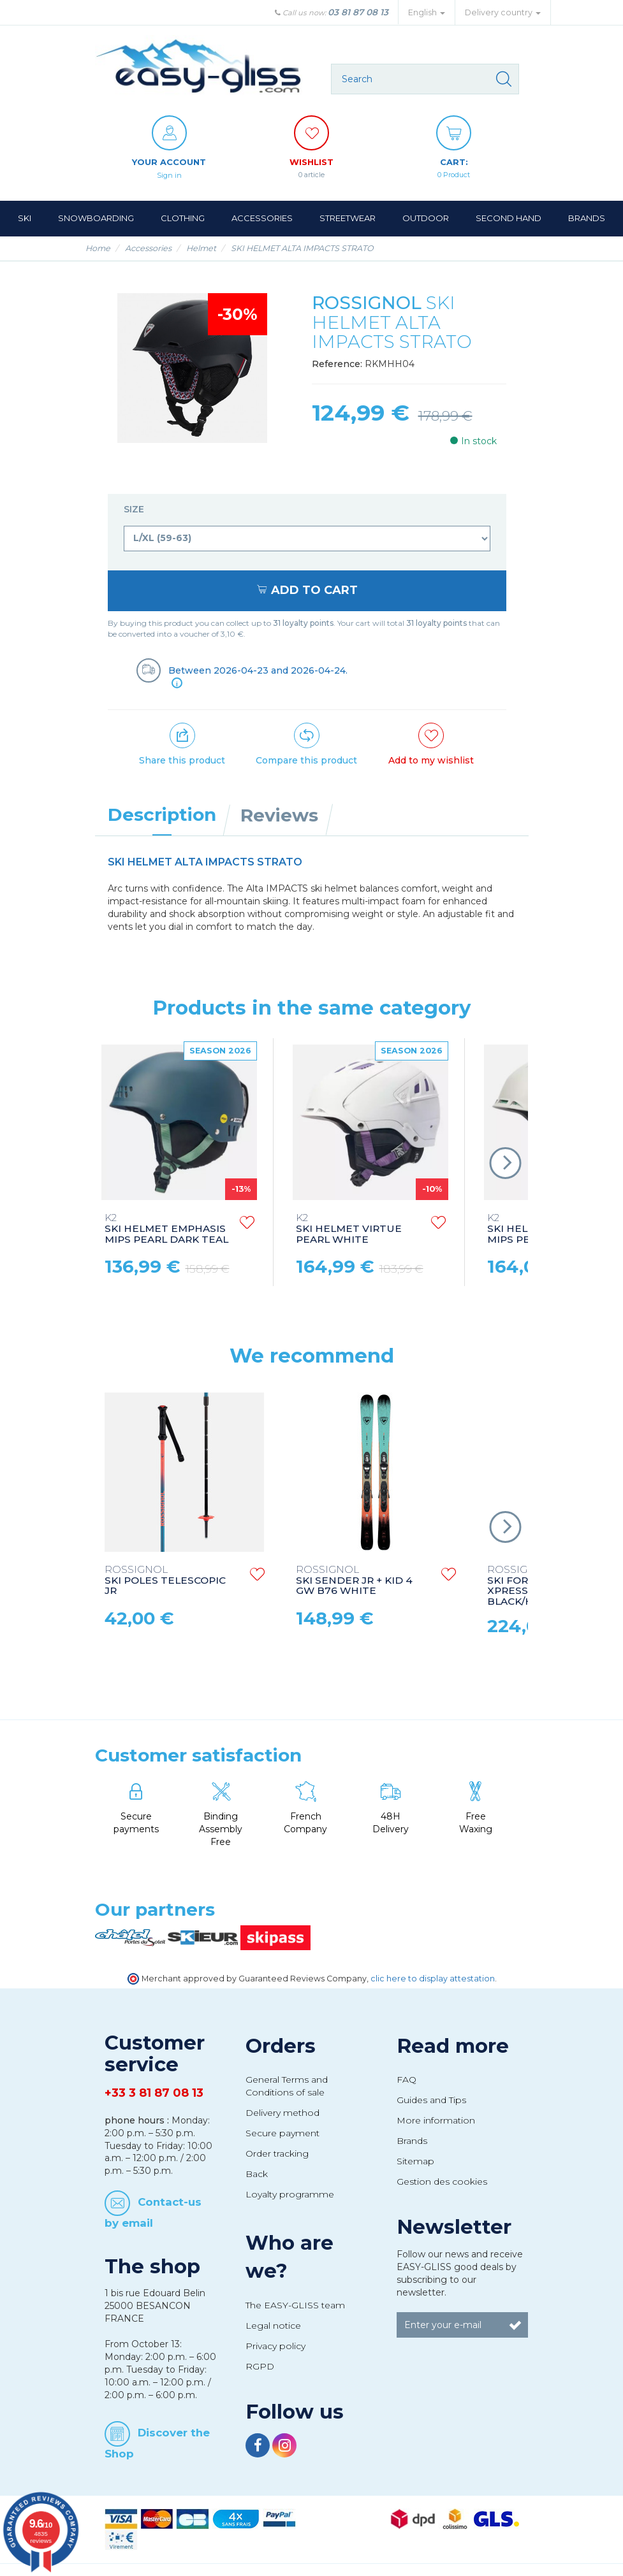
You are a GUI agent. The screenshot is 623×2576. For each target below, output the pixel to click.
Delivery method (282, 2112)
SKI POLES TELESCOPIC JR (165, 1581)
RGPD (260, 2366)
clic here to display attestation (432, 1978)
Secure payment (282, 2133)
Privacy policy (275, 2346)
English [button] (426, 12)
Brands (412, 2140)
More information (436, 2120)
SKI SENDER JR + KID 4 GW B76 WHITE (354, 1581)
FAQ (406, 2079)
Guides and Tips (431, 2100)
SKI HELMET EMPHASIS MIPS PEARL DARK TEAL (166, 1229)
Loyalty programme (290, 2194)
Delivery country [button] (503, 12)
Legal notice (273, 2325)
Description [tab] (162, 814)
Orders (281, 2046)
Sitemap (415, 2161)
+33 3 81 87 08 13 (154, 2093)
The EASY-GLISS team (295, 2305)
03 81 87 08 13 (358, 12)
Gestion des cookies (442, 2181)
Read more (453, 2046)
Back (257, 2174)
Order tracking (277, 2153)
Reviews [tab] (279, 815)
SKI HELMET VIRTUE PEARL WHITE (349, 1229)
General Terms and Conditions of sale (287, 2086)
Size (135, 509)
